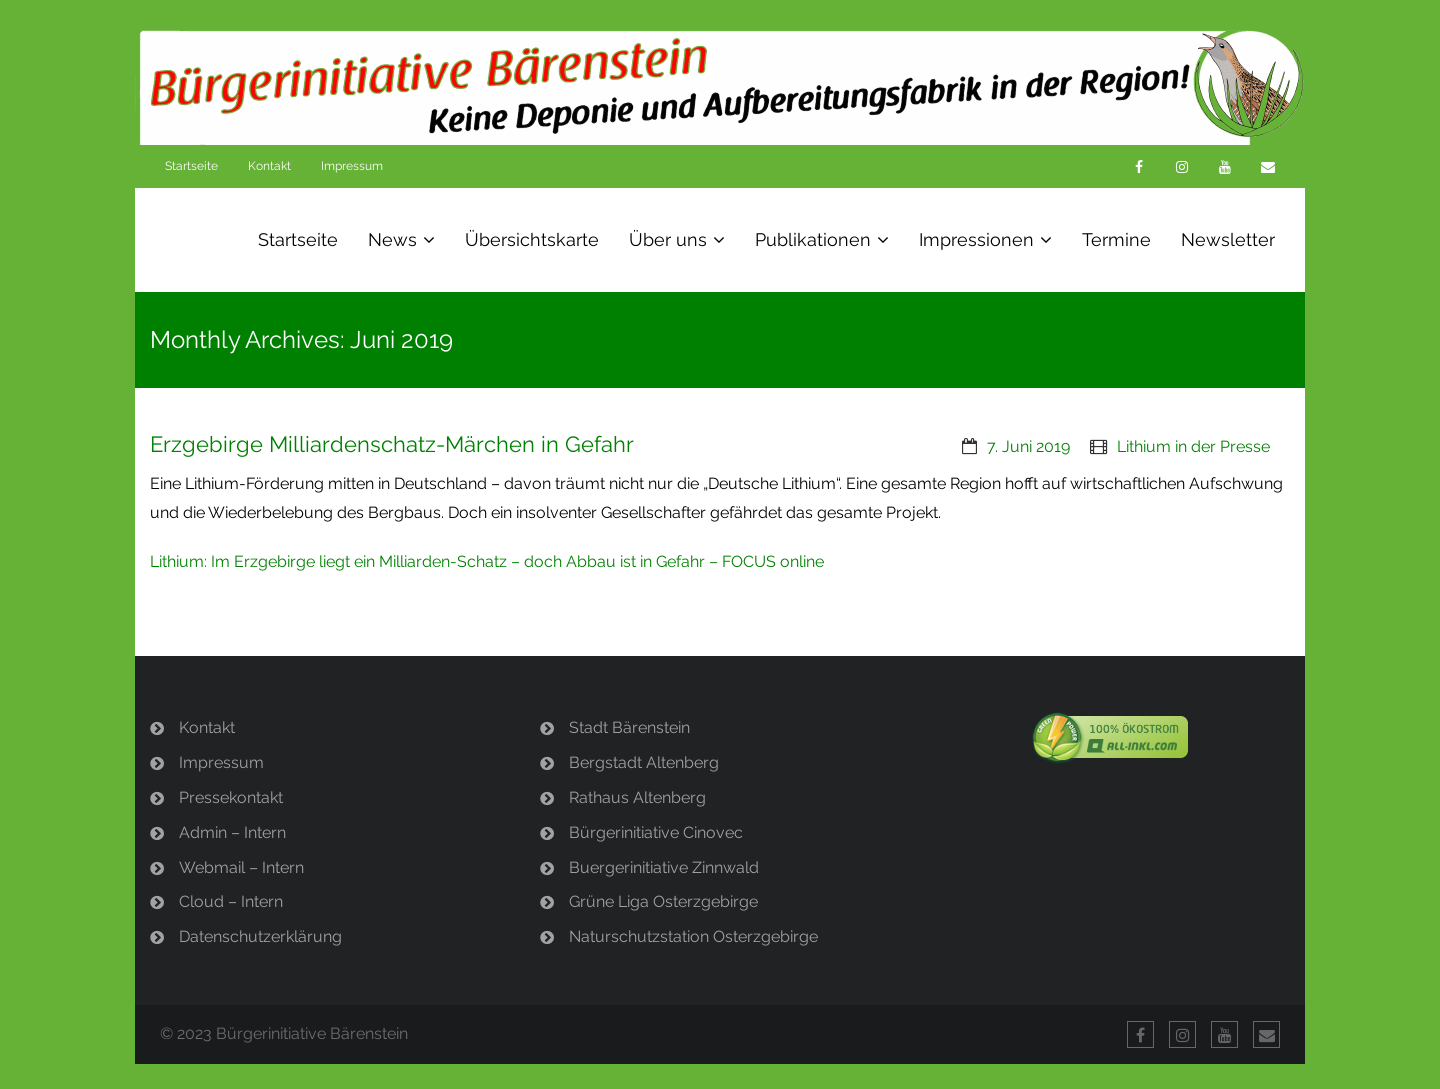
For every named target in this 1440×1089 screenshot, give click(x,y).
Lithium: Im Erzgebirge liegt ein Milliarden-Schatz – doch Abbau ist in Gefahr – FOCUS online (487, 561)
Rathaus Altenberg (637, 797)
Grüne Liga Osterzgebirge (663, 901)
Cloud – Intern (231, 901)
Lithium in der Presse (1193, 446)
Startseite (191, 166)
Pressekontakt (231, 797)
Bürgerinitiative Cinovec (656, 832)
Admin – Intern (232, 832)
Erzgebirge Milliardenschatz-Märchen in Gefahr (392, 444)
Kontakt (269, 166)
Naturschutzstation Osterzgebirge (693, 936)
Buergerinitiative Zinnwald (664, 867)
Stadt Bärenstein (629, 727)
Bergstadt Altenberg (644, 762)
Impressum (352, 166)
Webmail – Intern (241, 867)
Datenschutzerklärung (260, 936)
